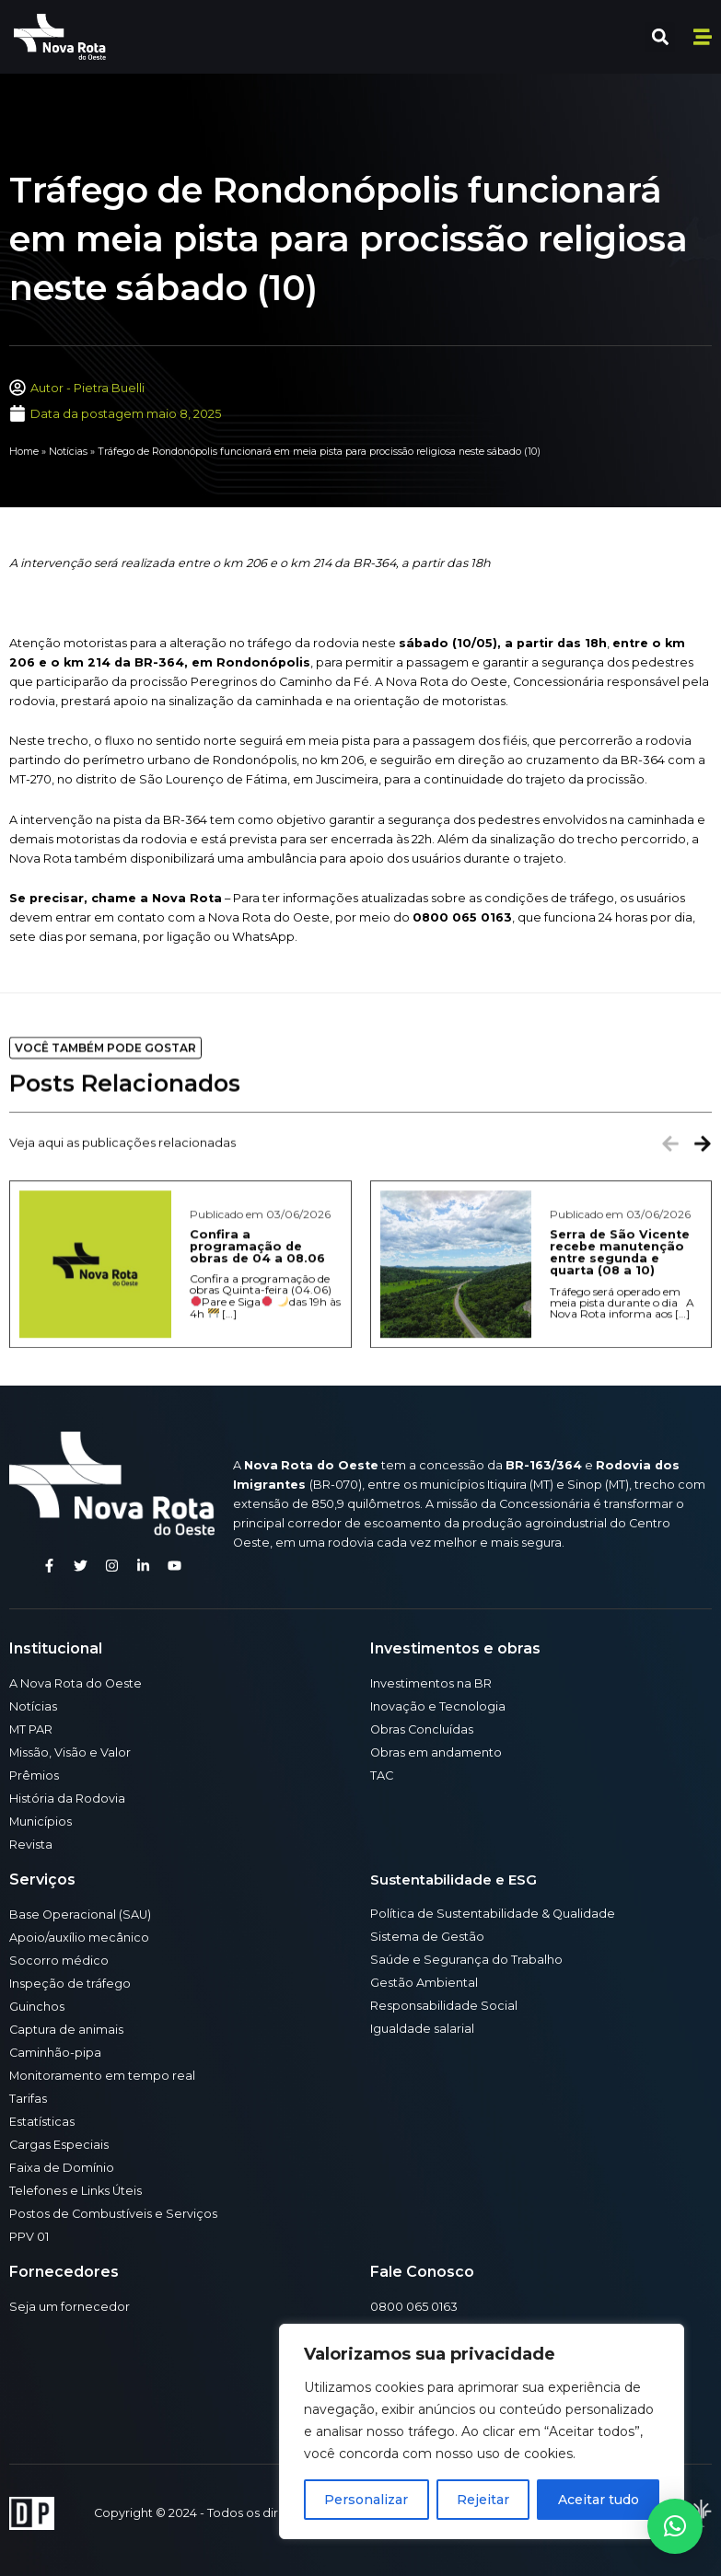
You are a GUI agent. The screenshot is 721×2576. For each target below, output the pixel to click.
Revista (30, 1844)
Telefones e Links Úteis (75, 2191)
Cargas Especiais (59, 2145)
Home (24, 451)
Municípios (40, 1821)
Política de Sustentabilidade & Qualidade (492, 1913)
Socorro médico (59, 1960)
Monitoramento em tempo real (102, 2076)
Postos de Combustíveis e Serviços (113, 2214)
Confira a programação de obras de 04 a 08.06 (257, 1384)
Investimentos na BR (431, 1683)
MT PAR (30, 1729)
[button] (660, 37)
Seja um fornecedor (69, 2307)
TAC (381, 1775)
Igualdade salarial (422, 2029)
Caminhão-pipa (55, 2053)
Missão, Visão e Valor (70, 1752)
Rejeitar (483, 2499)
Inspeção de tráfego (70, 1983)
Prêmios (34, 1775)
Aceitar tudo (598, 2499)
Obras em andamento (436, 1752)
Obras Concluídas (421, 1729)
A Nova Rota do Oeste (75, 1683)
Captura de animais (66, 2029)
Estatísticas (42, 2122)
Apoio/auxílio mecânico (79, 1937)
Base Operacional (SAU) (80, 1914)
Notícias (68, 451)
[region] (481, 2431)
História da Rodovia (67, 1798)
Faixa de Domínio (61, 2168)
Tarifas (28, 2099)
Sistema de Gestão (427, 1937)
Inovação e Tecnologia (438, 1706)
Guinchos (36, 2006)
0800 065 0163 (414, 2307)
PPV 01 (29, 2237)
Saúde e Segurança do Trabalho (466, 1960)
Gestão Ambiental (424, 1983)
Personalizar (366, 2499)
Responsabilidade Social (443, 2006)
